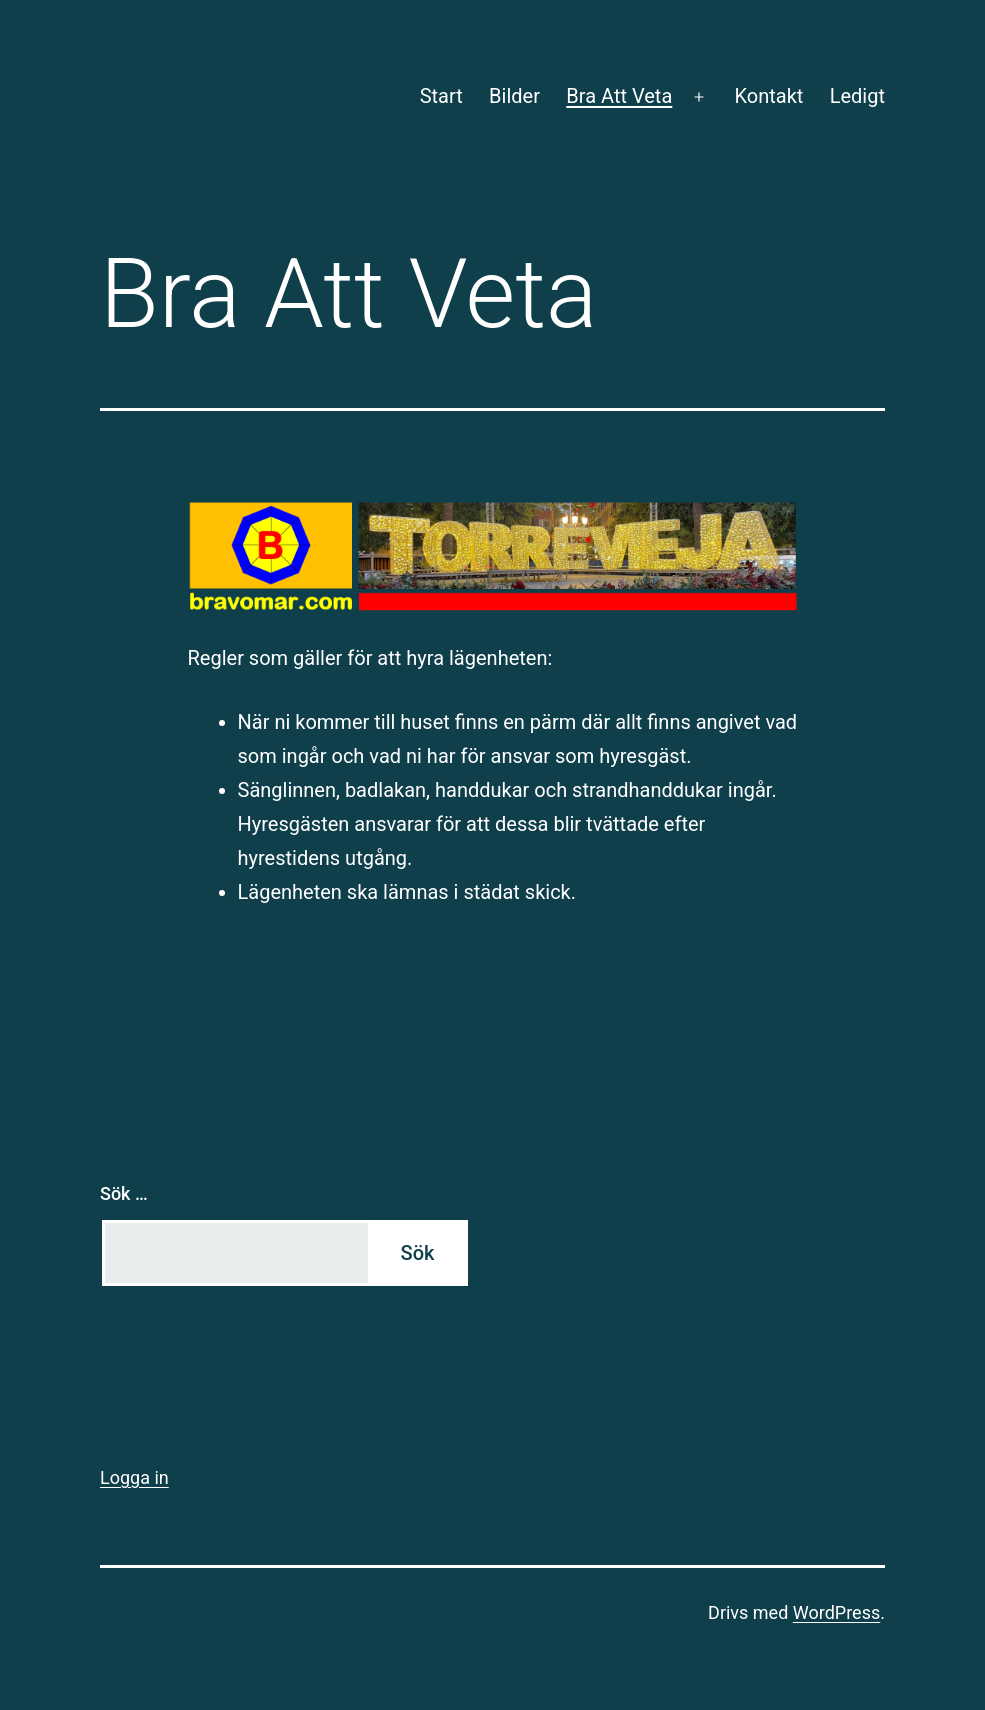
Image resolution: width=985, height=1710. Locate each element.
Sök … (124, 1193)
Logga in (134, 1477)
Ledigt (857, 96)
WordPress (836, 1612)
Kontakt (768, 96)
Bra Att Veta (619, 96)
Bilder (514, 96)
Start (441, 96)
